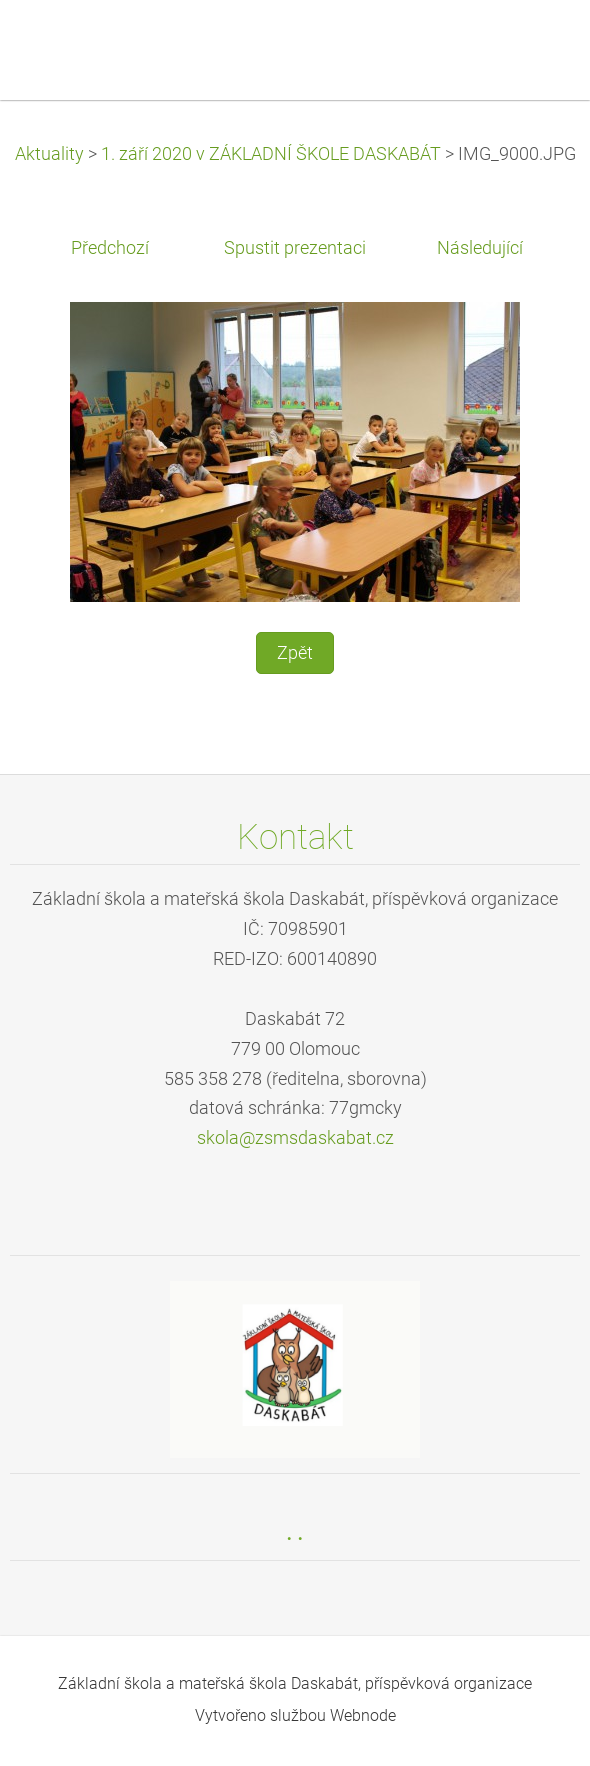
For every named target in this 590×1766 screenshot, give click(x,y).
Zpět (295, 653)
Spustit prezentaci (295, 248)
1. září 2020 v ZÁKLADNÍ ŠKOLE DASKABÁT (271, 154)
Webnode (363, 1715)
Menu (535, 45)
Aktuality (49, 154)
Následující (480, 248)
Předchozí (110, 248)
